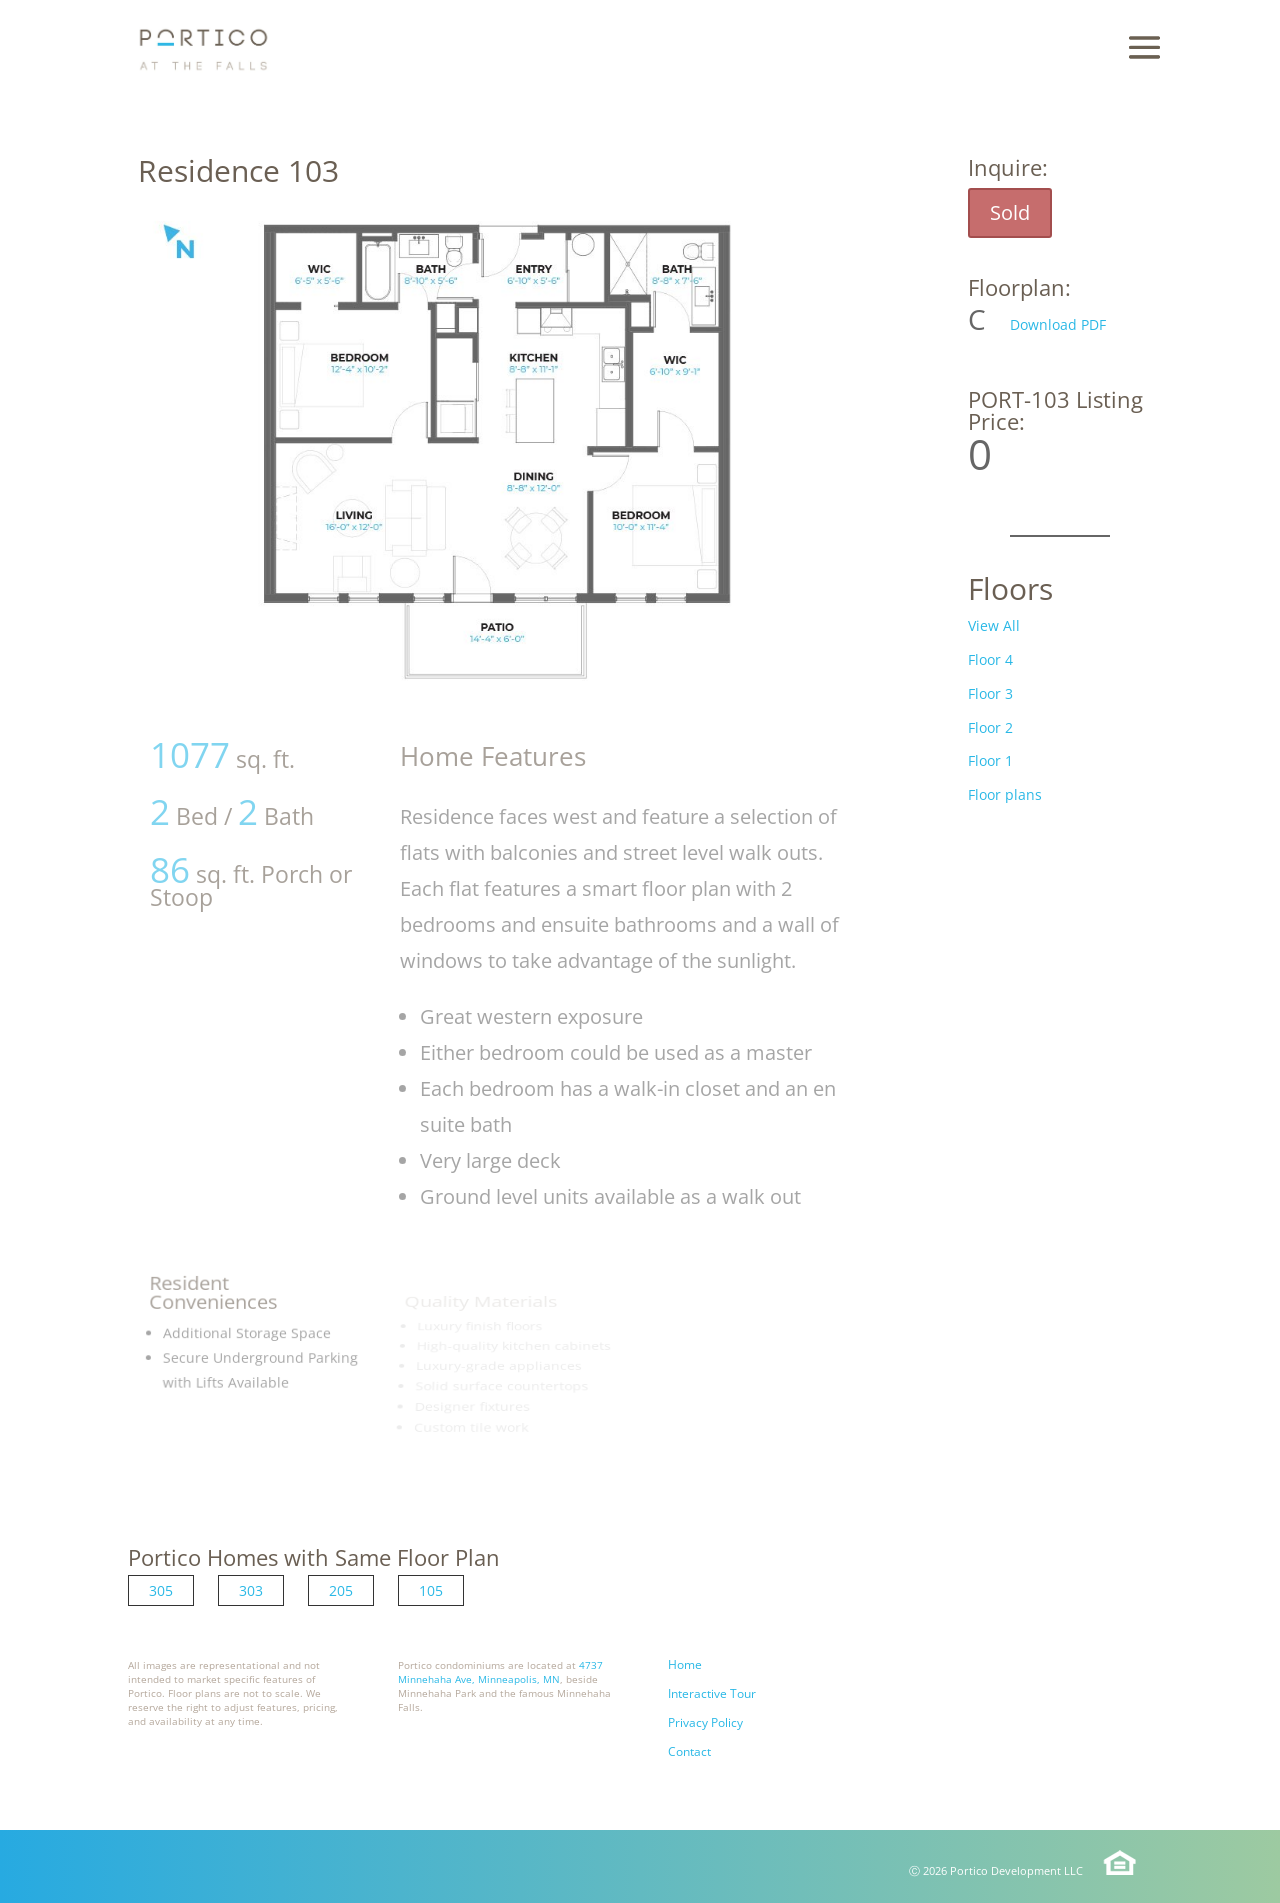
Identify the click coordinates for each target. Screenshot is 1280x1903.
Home (685, 1664)
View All (994, 625)
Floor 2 (990, 727)
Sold (1010, 212)
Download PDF (1058, 324)
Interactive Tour (712, 1693)
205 (341, 1590)
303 (251, 1590)
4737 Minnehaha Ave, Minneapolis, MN (500, 1672)
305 (161, 1590)
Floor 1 (990, 760)
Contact (689, 1751)
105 (431, 1590)
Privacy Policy (705, 1722)
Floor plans (1005, 794)
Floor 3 (990, 693)
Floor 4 (990, 659)
